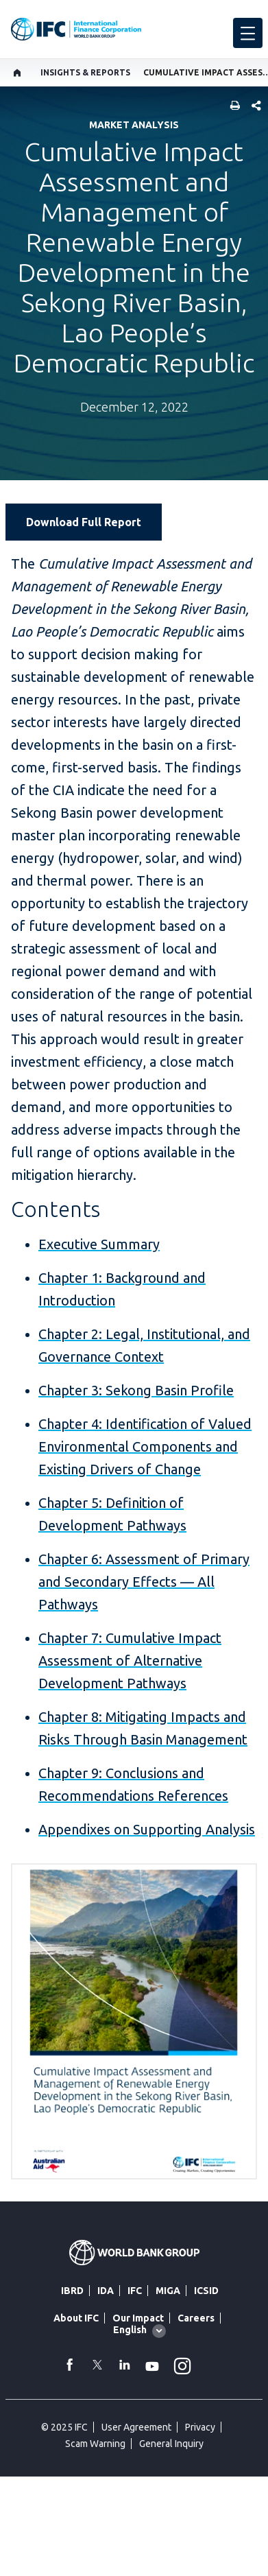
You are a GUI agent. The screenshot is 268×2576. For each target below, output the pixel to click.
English (130, 2329)
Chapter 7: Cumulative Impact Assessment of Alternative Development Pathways (129, 1660)
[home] (17, 72)
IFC (134, 2290)
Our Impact (138, 2318)
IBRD (72, 2290)
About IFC (76, 2318)
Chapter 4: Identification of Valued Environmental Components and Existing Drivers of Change (145, 1446)
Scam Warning (95, 2443)
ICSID (206, 2290)
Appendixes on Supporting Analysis (146, 1829)
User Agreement (136, 2427)
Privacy (200, 2427)
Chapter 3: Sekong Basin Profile (136, 1390)
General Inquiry (171, 2443)
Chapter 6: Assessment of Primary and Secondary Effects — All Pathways (143, 1581)
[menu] (248, 33)
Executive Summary (99, 1244)
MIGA (168, 2290)
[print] (231, 106)
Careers (196, 2318)
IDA (105, 2290)
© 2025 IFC (64, 2427)
